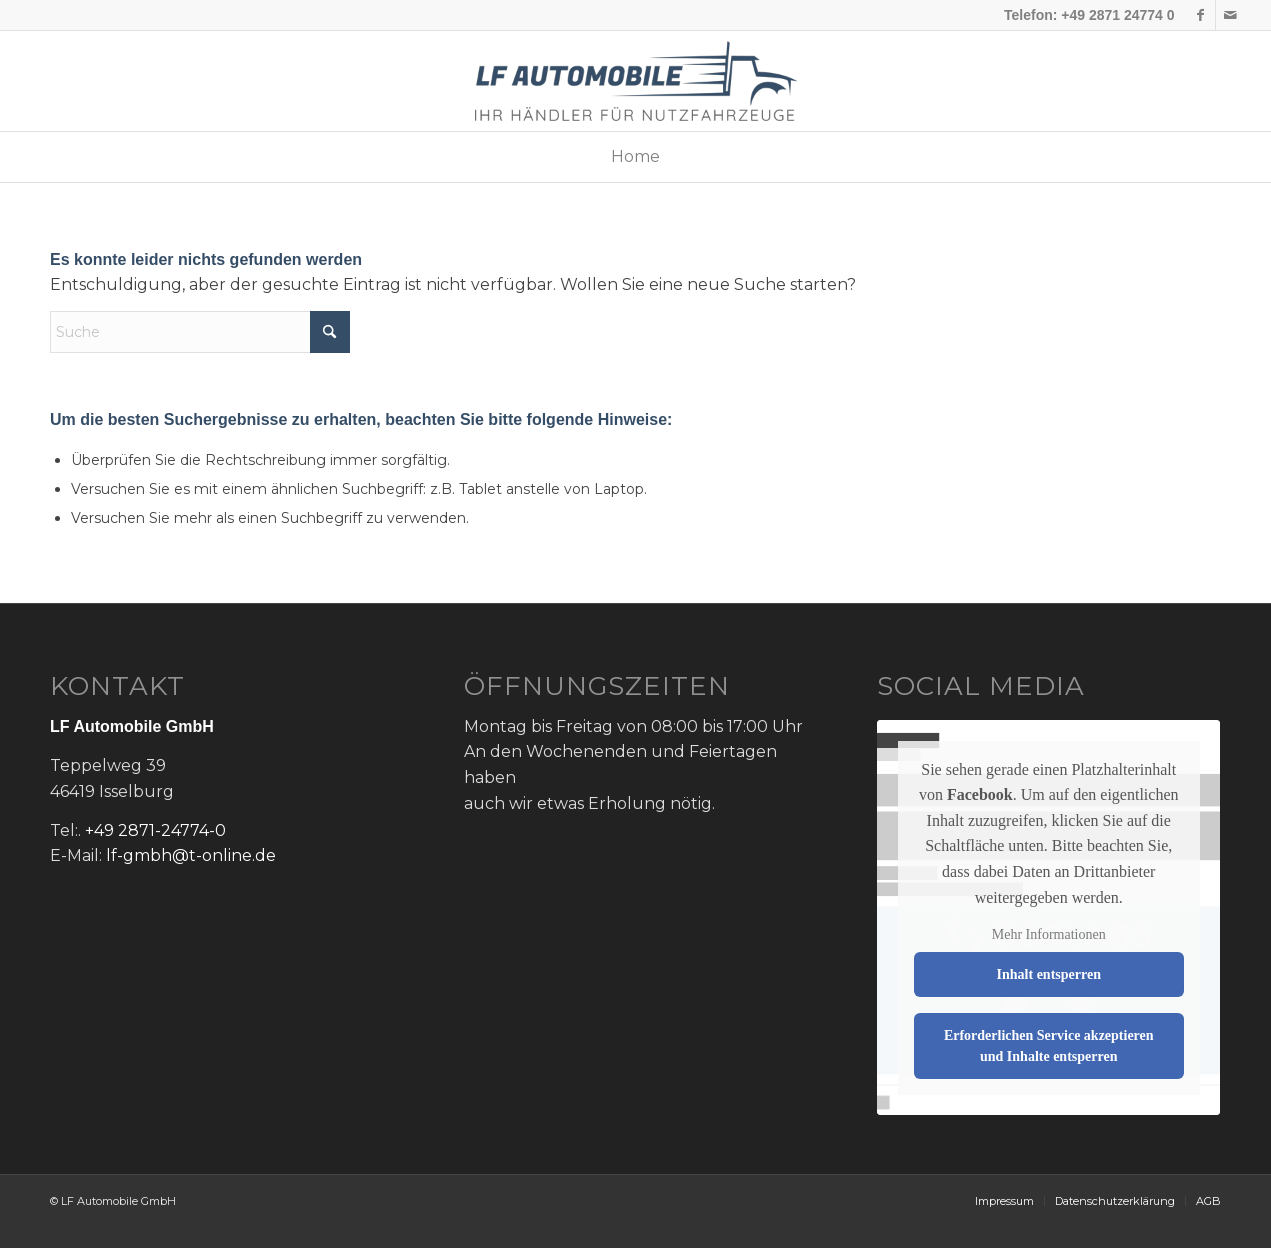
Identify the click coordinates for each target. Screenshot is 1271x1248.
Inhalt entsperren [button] (1049, 974)
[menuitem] (635, 157)
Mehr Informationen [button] (1049, 934)
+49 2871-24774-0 (155, 830)
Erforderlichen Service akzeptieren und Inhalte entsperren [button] (1049, 1046)
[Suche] (200, 332)
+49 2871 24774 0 (1117, 15)
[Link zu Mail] (1231, 15)
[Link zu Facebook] (1200, 15)
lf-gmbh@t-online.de (191, 855)
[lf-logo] (636, 81)
